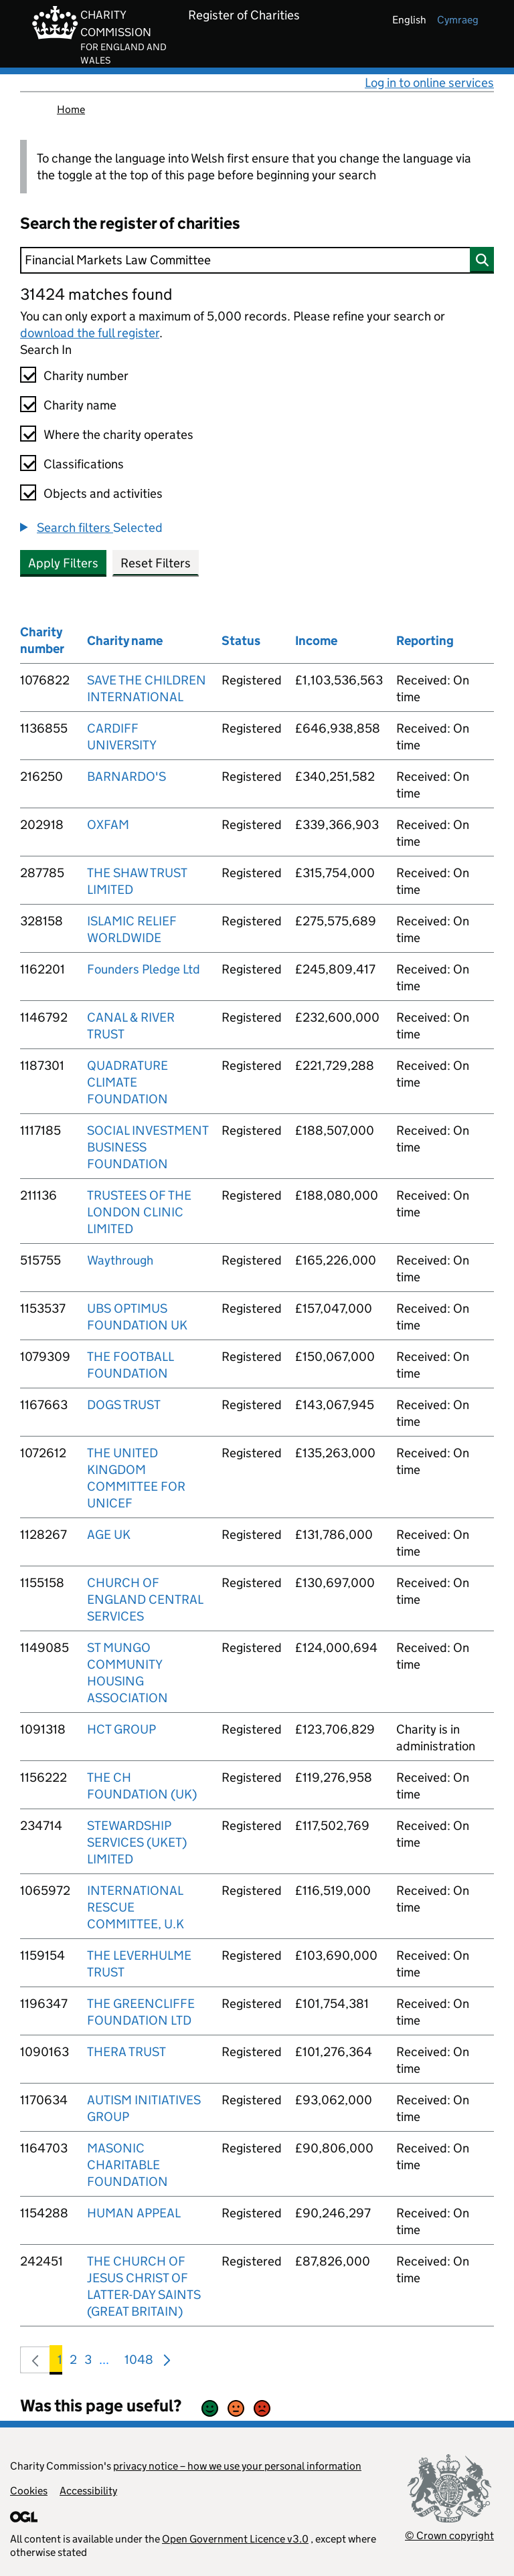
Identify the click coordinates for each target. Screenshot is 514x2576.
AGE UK (109, 1534)
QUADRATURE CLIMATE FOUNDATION (127, 1082)
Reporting (425, 640)
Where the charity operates (118, 434)
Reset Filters (155, 563)
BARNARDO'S (126, 776)
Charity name (80, 405)
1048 (138, 2362)
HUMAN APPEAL (134, 2213)
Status (241, 640)
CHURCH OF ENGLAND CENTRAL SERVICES (145, 1599)
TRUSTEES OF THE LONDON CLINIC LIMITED (139, 1212)
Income (316, 640)
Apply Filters (63, 563)
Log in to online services (429, 82)
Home (71, 109)
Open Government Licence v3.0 (235, 2539)
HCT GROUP (121, 1729)
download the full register (89, 333)
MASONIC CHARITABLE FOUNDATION (127, 2164)
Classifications (84, 464)
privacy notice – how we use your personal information (237, 2466)
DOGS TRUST (124, 1404)
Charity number (86, 375)
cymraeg (458, 19)
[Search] (257, 260)
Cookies (29, 2490)
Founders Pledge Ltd (143, 969)
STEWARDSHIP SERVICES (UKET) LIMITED (137, 1842)
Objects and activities (103, 493)
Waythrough (120, 1260)
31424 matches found (96, 294)
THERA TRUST (126, 2051)
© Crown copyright (449, 2535)
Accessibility (88, 2490)
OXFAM (108, 824)
